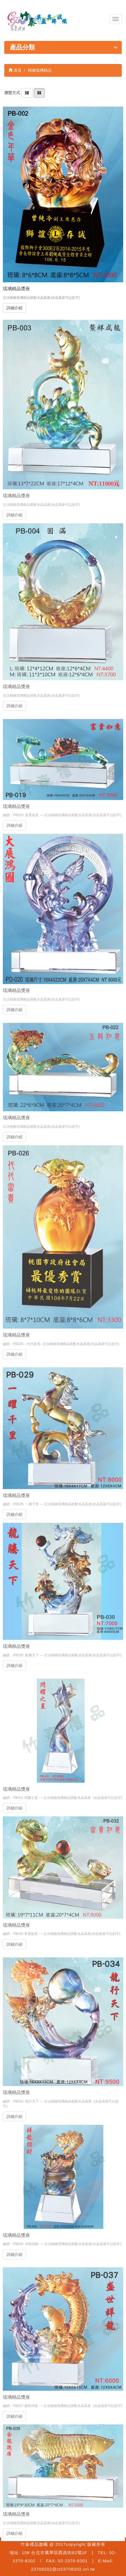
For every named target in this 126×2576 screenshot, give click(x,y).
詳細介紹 (14, 308)
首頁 (15, 70)
